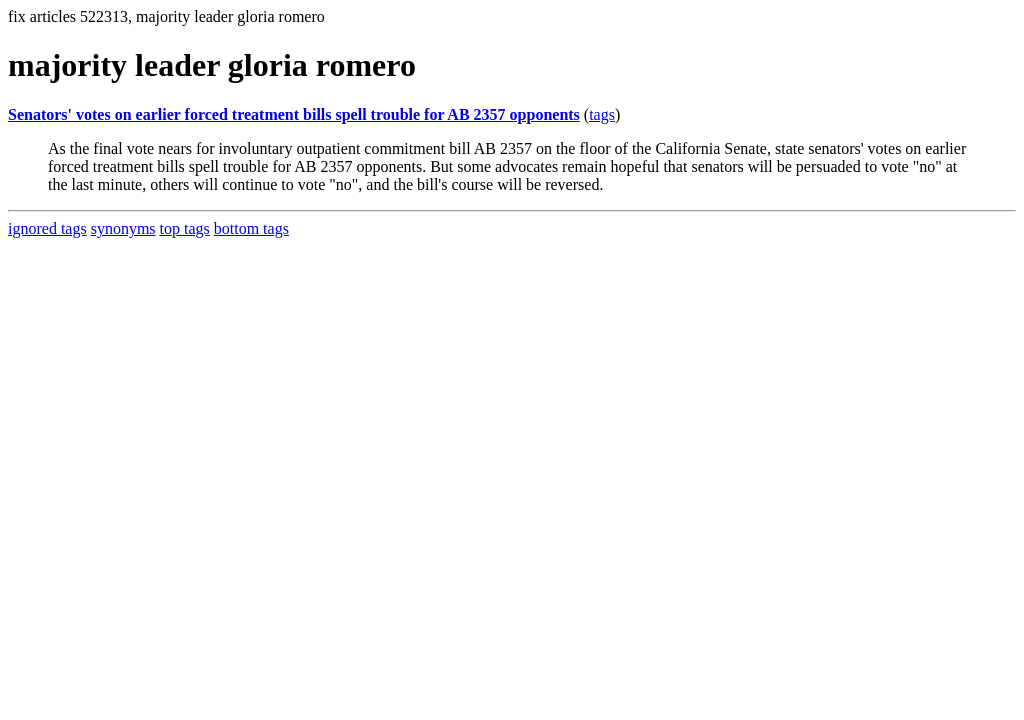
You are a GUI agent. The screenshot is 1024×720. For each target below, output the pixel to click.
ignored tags (47, 228)
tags (602, 114)
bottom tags (251, 228)
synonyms (123, 228)
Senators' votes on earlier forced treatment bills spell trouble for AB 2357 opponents (294, 114)
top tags (185, 228)
